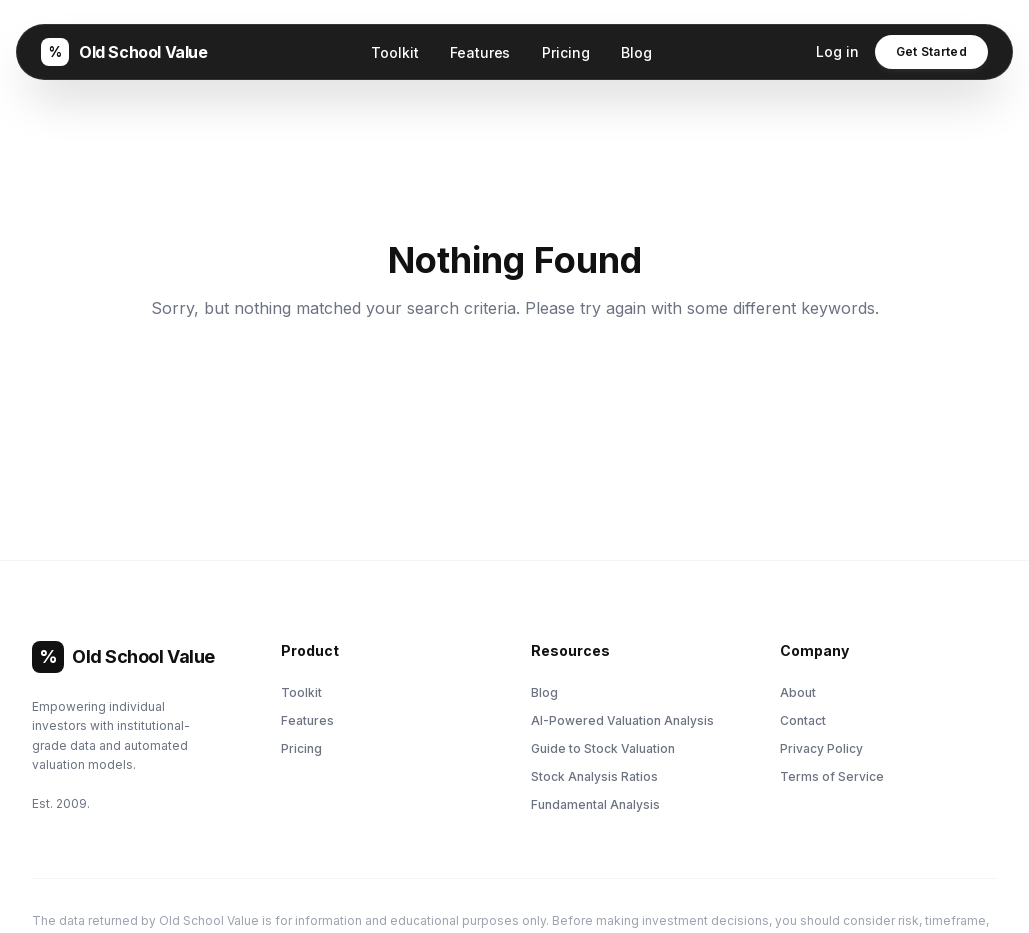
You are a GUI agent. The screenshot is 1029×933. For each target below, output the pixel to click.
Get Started (931, 51)
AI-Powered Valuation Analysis (622, 720)
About (798, 692)
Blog (636, 52)
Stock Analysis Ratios (594, 776)
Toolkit (394, 52)
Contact (803, 720)
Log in (837, 51)
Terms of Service (832, 776)
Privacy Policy (821, 748)
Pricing (565, 52)
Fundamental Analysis (595, 804)
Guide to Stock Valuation (603, 748)
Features (480, 52)
